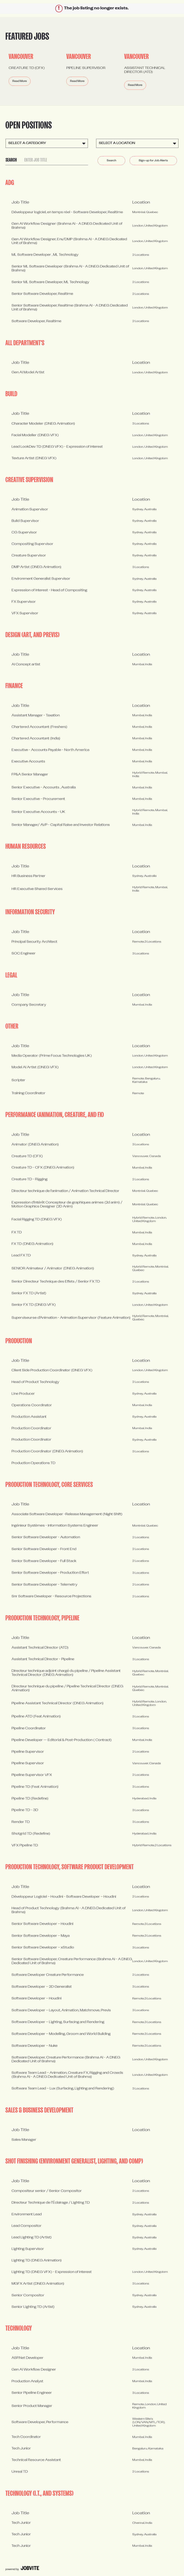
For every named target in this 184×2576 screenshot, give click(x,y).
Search (11, 160)
